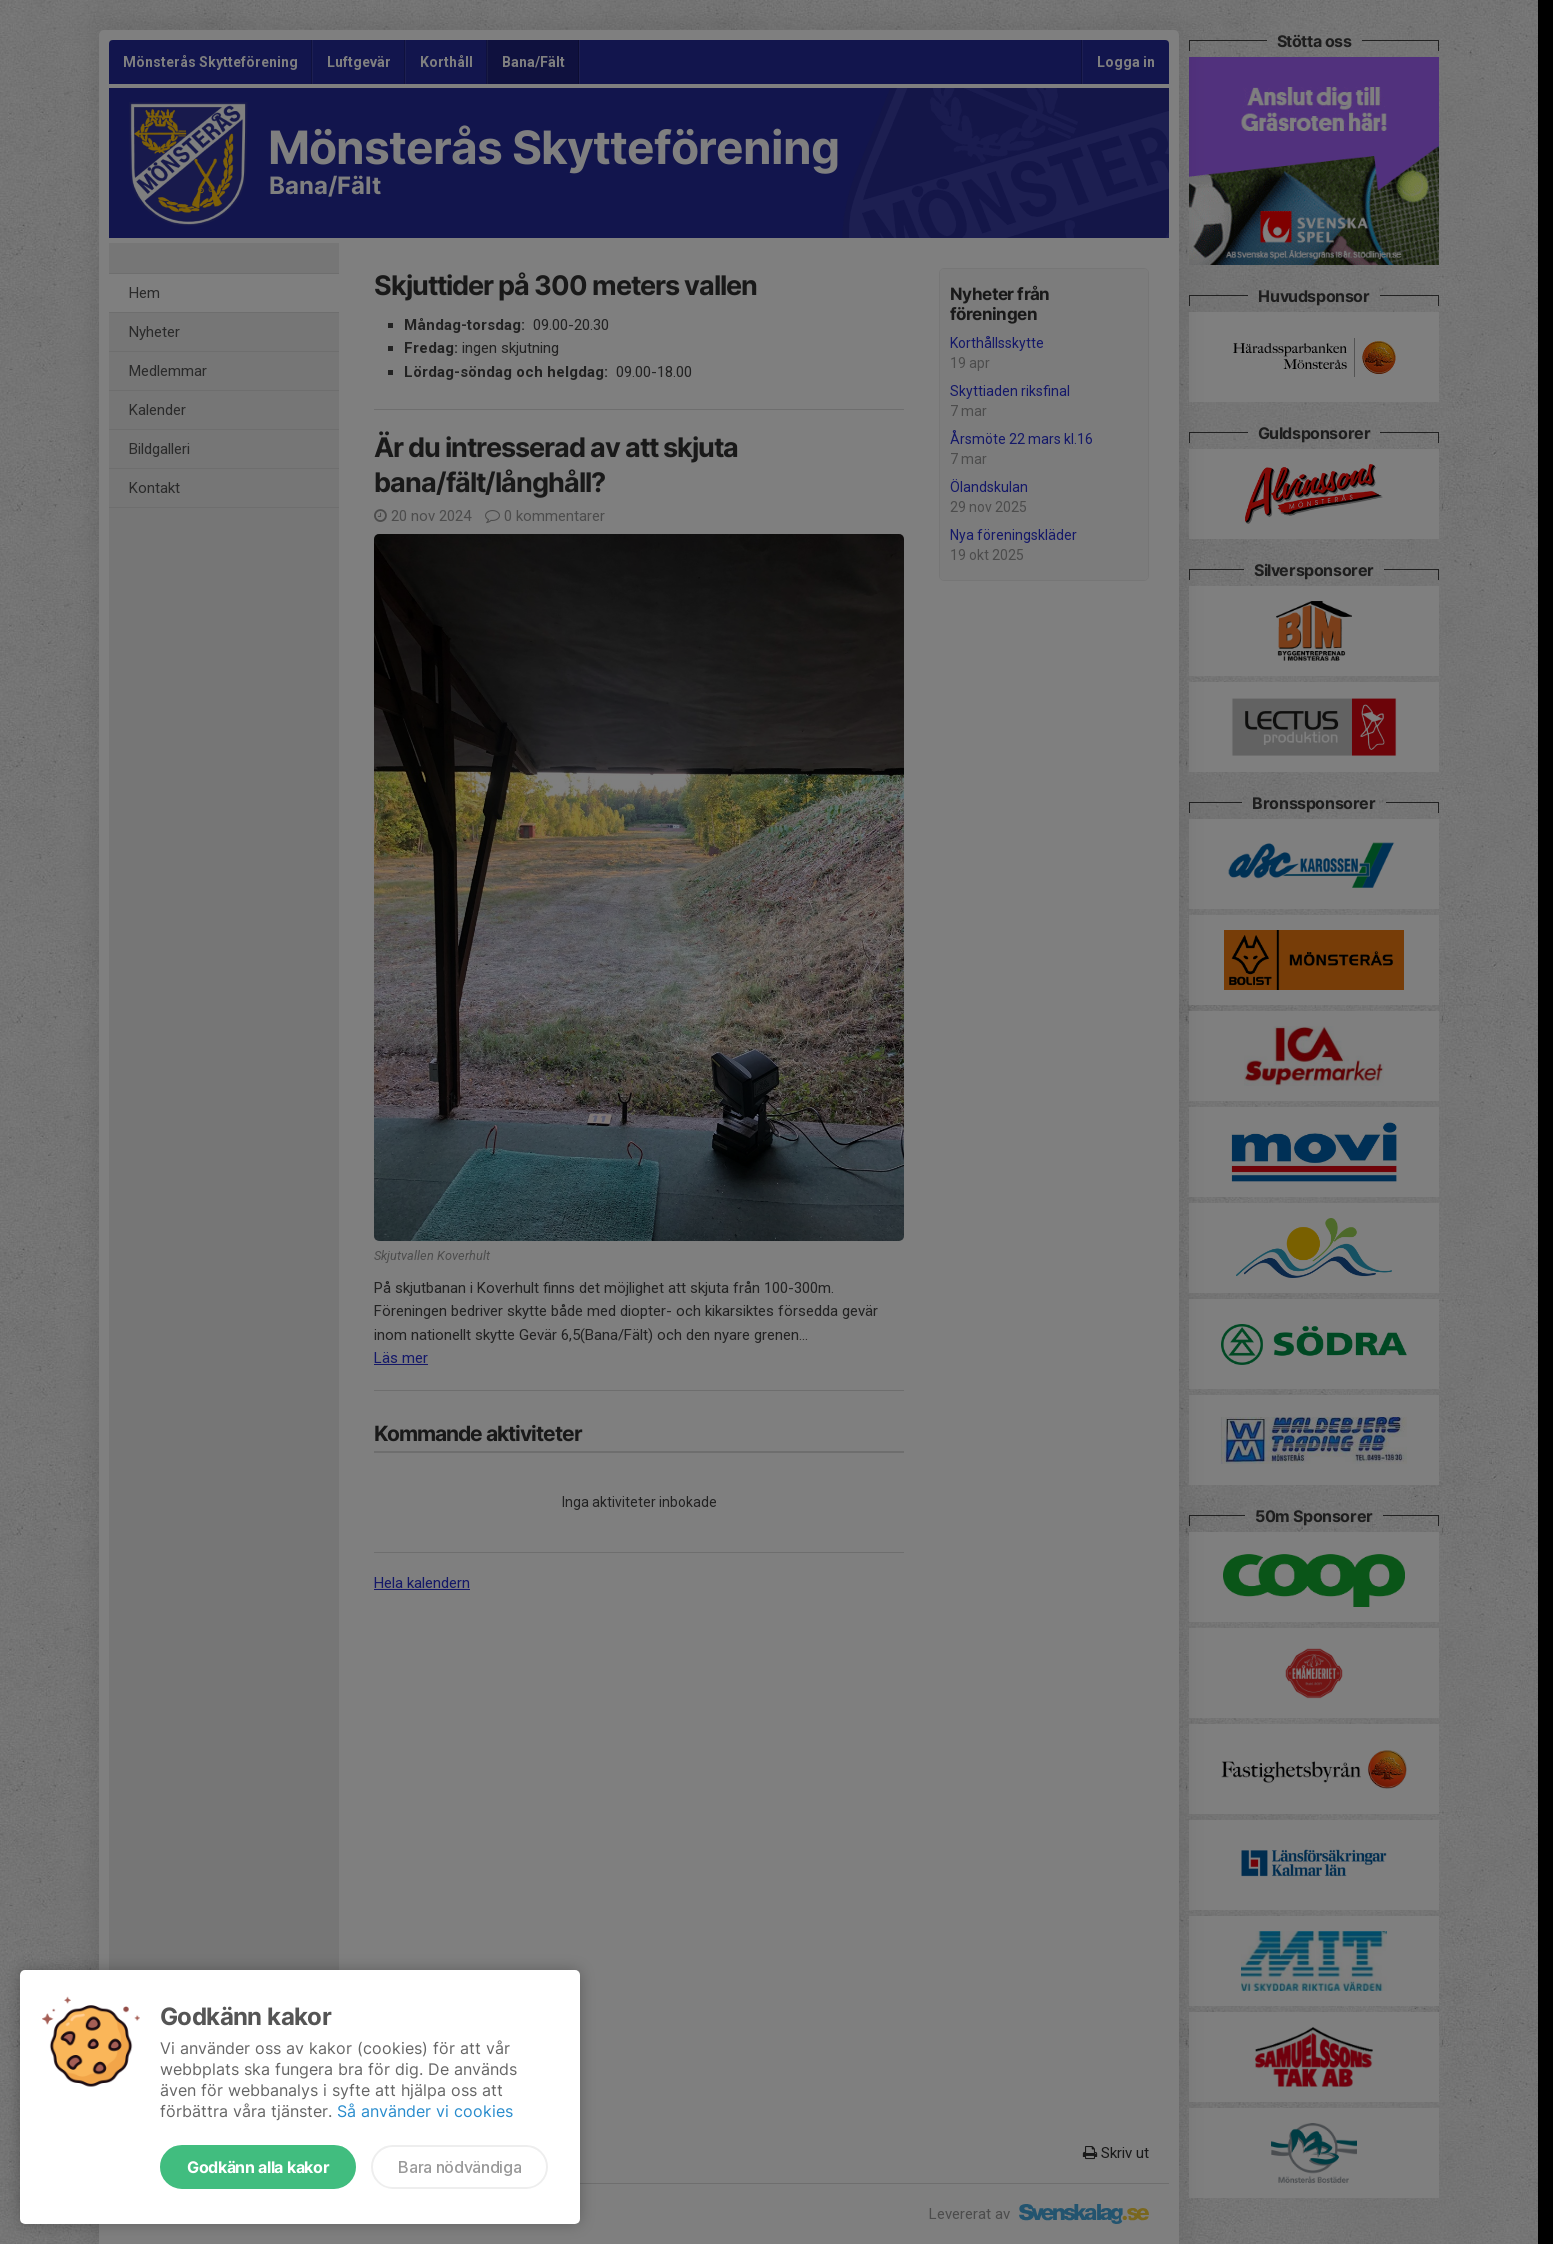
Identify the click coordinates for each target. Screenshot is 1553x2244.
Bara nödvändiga (459, 2167)
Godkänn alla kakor (258, 2167)
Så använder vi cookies (425, 2111)
